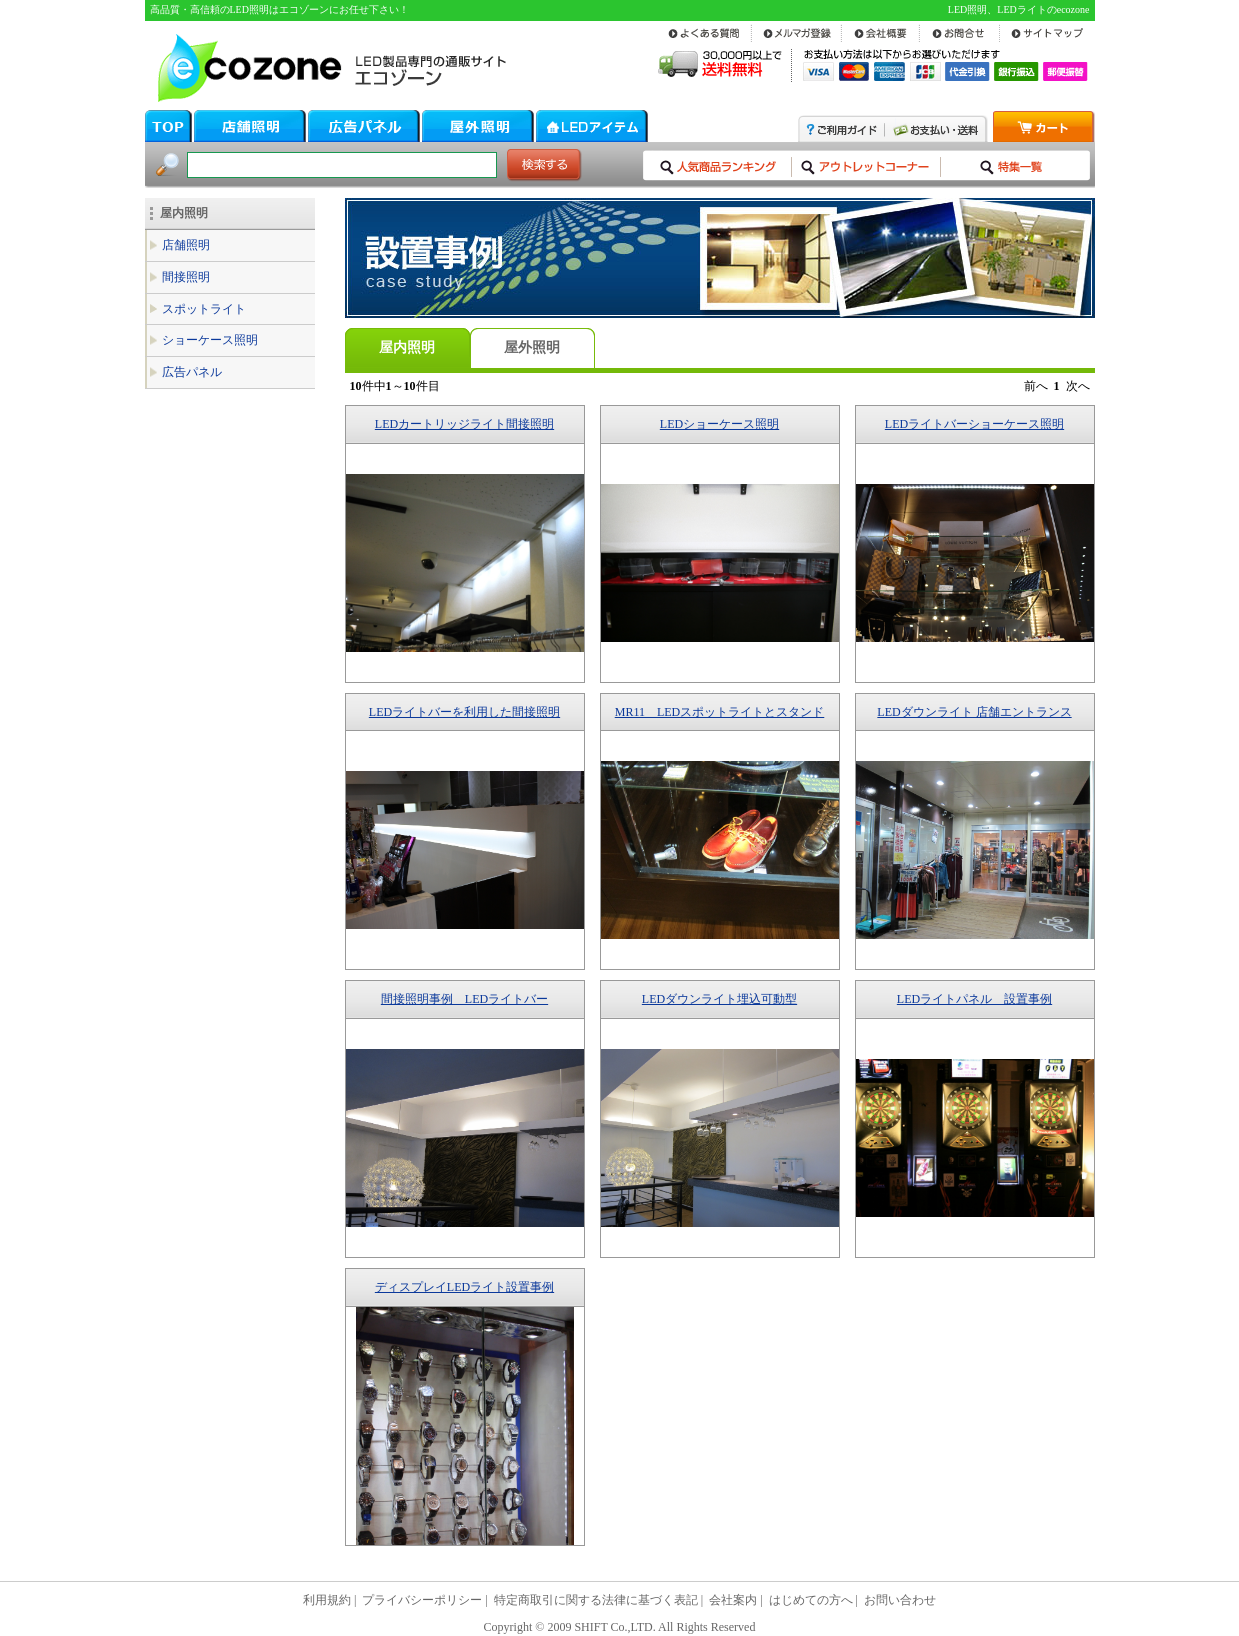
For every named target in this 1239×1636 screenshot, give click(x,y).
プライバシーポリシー (422, 1600)
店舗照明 (186, 245)
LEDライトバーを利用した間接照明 (464, 712)
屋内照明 (184, 213)
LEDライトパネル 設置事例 (974, 999)
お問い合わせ (900, 1600)
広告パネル (192, 372)
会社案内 (733, 1600)
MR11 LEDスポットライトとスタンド (720, 712)
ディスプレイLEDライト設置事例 (464, 1287)
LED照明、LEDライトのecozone (1019, 9)
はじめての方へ (811, 1600)
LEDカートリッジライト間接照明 (464, 424)
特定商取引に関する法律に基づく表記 (596, 1600)
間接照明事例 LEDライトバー (464, 999)
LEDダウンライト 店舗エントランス (974, 712)
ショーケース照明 (210, 340)
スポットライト (204, 309)
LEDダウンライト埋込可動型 (719, 999)
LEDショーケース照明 (719, 424)
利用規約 (327, 1600)
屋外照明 (532, 347)
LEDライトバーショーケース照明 (974, 424)
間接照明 (186, 277)
